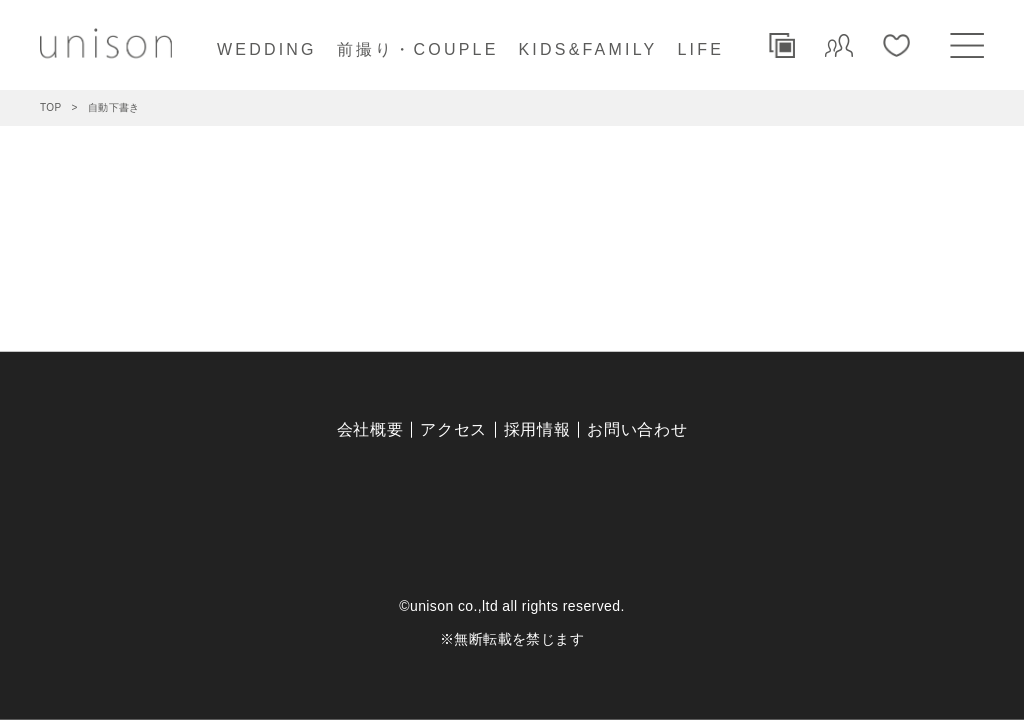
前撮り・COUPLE (418, 49)
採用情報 (537, 429)
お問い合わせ (637, 429)
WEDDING (267, 49)
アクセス (453, 429)
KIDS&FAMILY (588, 49)
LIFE (700, 49)
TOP (51, 107)
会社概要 (370, 429)
